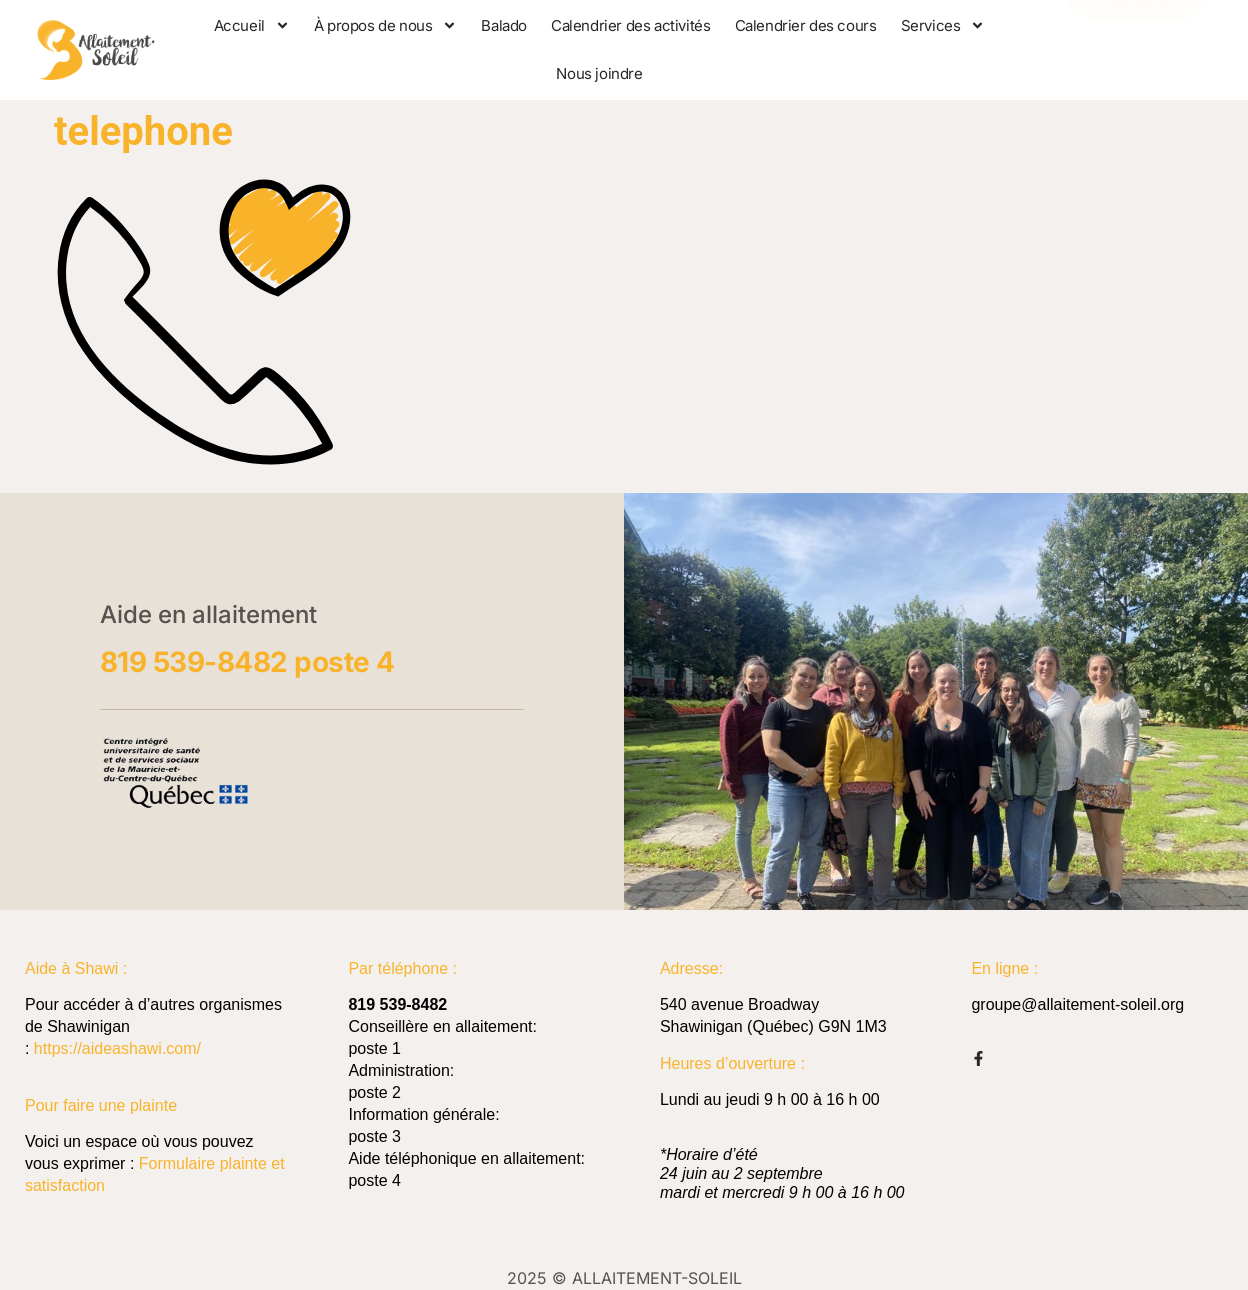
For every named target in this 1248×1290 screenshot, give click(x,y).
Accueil (252, 25)
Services (943, 25)
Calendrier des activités (630, 25)
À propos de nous (386, 25)
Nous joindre (599, 73)
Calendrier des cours (806, 25)
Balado (504, 25)
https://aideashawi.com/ (117, 1048)
